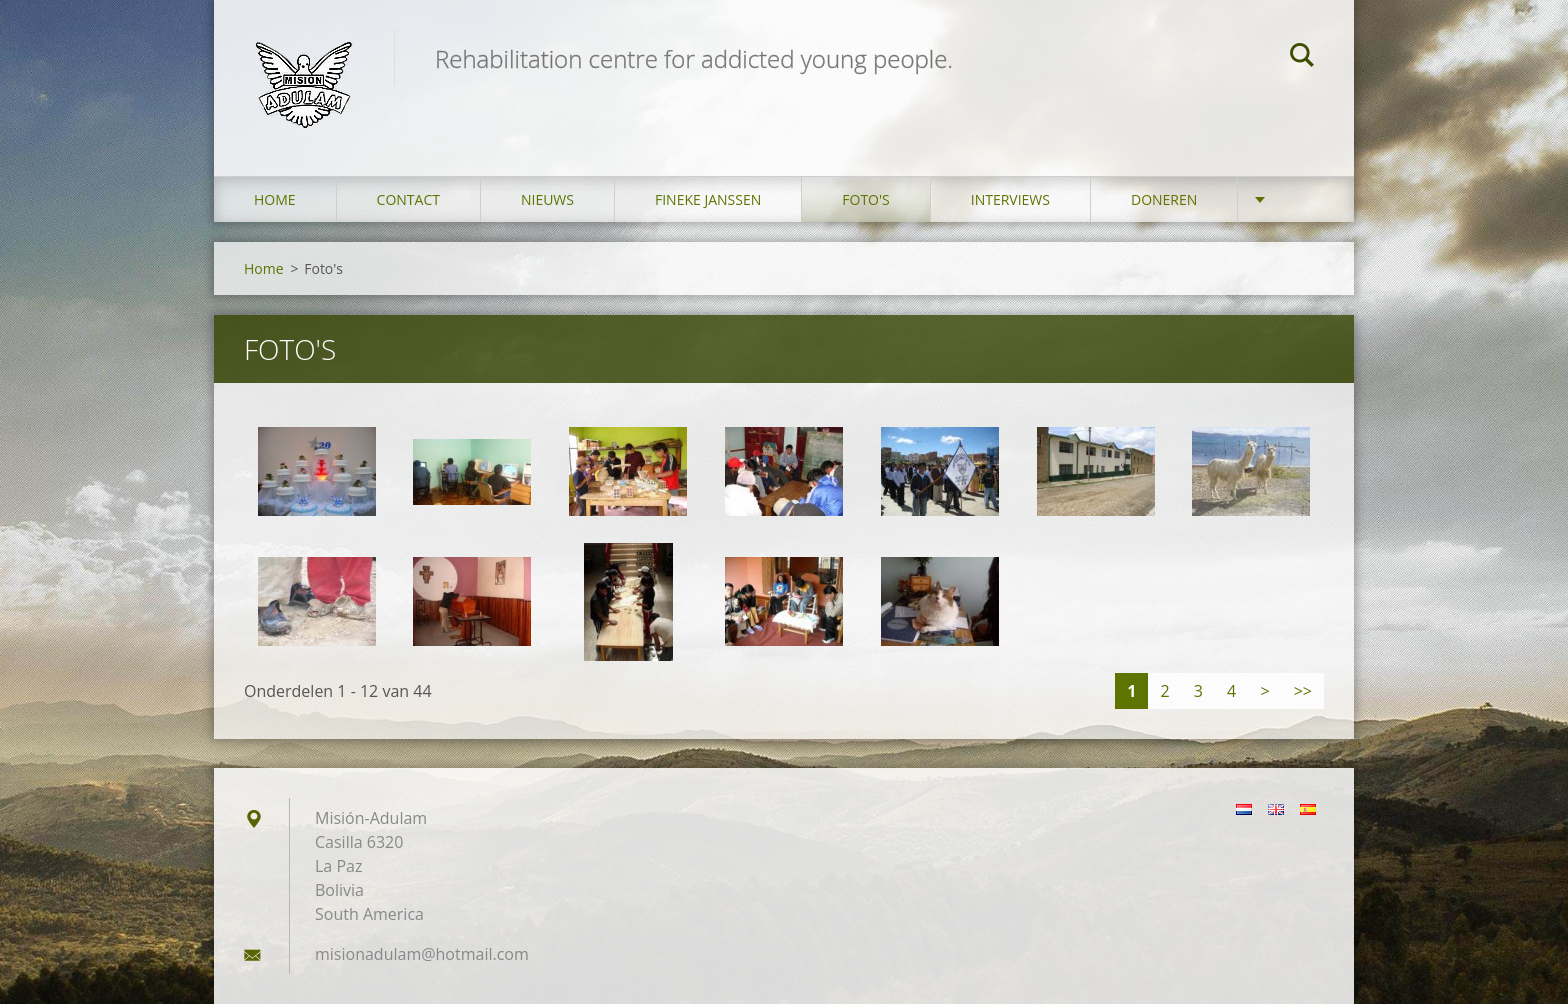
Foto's (865, 199)
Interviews (1010, 199)
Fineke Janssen (708, 199)
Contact (408, 199)
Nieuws (547, 199)
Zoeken (1302, 58)
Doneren (1164, 199)
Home (275, 199)
